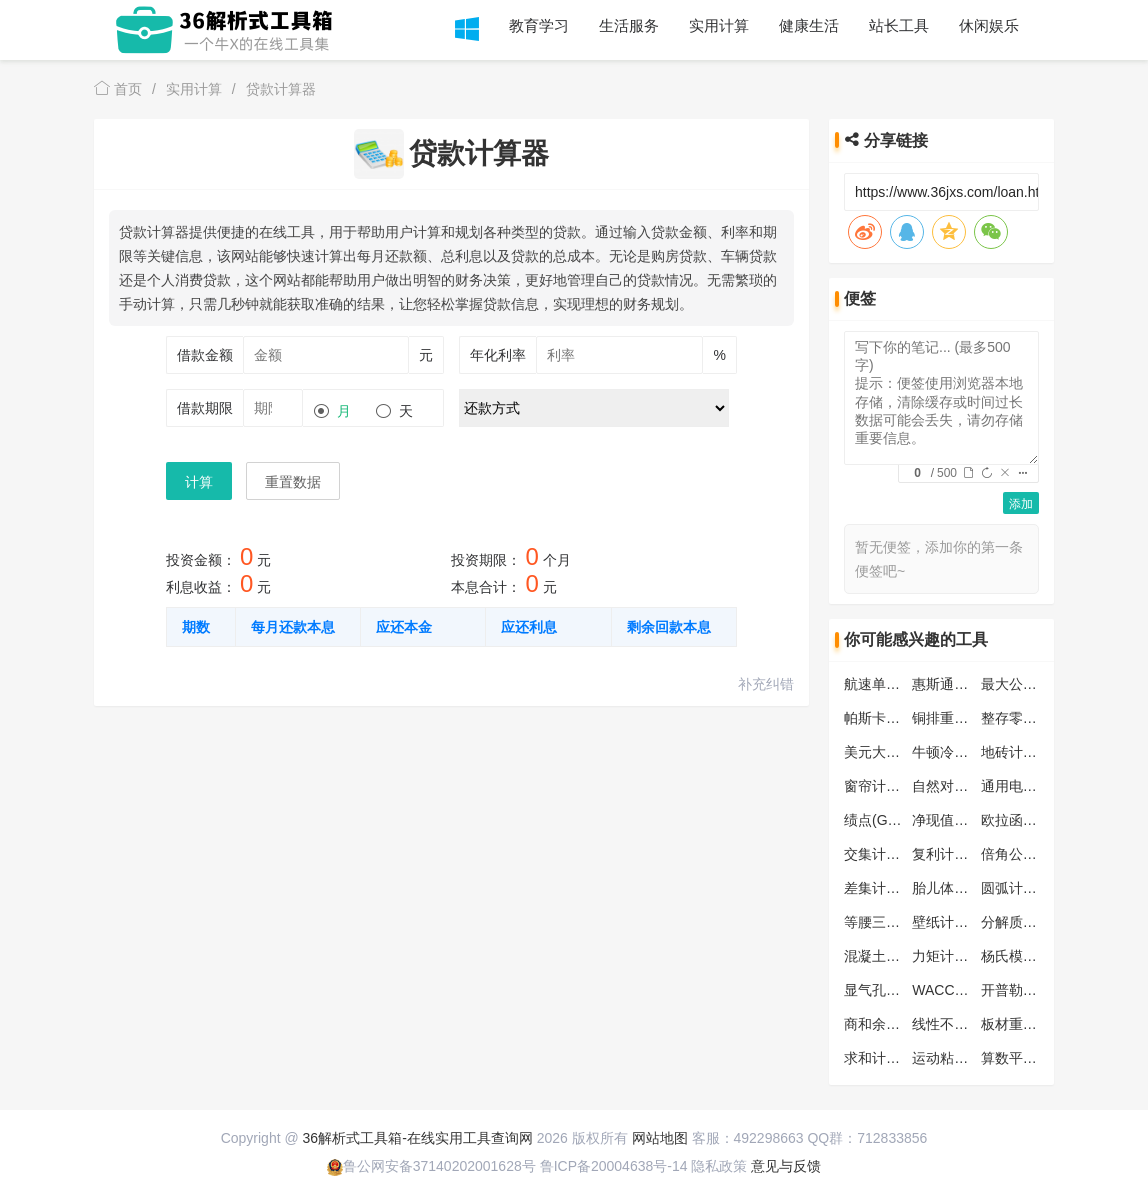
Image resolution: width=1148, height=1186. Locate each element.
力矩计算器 (947, 956)
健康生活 (809, 25)
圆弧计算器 (1016, 888)
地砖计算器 (1016, 752)
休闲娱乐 (989, 25)
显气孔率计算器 (893, 990)
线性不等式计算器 (968, 1024)
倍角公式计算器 (1030, 854)
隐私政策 (719, 1166)
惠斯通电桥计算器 (968, 684)
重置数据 (293, 482)
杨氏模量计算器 (1030, 956)
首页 (118, 89)
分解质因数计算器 (1037, 922)
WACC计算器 (954, 990)
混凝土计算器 (886, 956)
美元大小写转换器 (900, 752)
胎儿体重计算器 (961, 888)
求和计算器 (879, 1058)
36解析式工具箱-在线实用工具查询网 (418, 1138)
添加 (1021, 504)
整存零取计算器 (1030, 718)
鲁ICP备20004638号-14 (614, 1166)
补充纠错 (766, 684)
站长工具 (899, 25)
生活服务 (629, 25)
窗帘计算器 (879, 786)
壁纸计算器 (947, 922)
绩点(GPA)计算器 (898, 820)
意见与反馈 (786, 1166)
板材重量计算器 (1030, 1024)
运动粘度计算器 (961, 1058)
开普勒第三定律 (1030, 990)
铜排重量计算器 (961, 718)
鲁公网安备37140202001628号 (431, 1166)
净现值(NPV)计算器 (973, 820)
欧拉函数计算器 (1030, 820)
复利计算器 (947, 854)
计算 (199, 482)
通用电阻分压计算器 (1044, 786)
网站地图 (660, 1138)
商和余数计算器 (893, 1024)
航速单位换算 (886, 684)
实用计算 (719, 25)
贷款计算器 (281, 89)
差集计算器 (879, 888)
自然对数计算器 (961, 786)
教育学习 (539, 25)
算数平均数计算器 (1037, 1058)
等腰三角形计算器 (900, 922)
